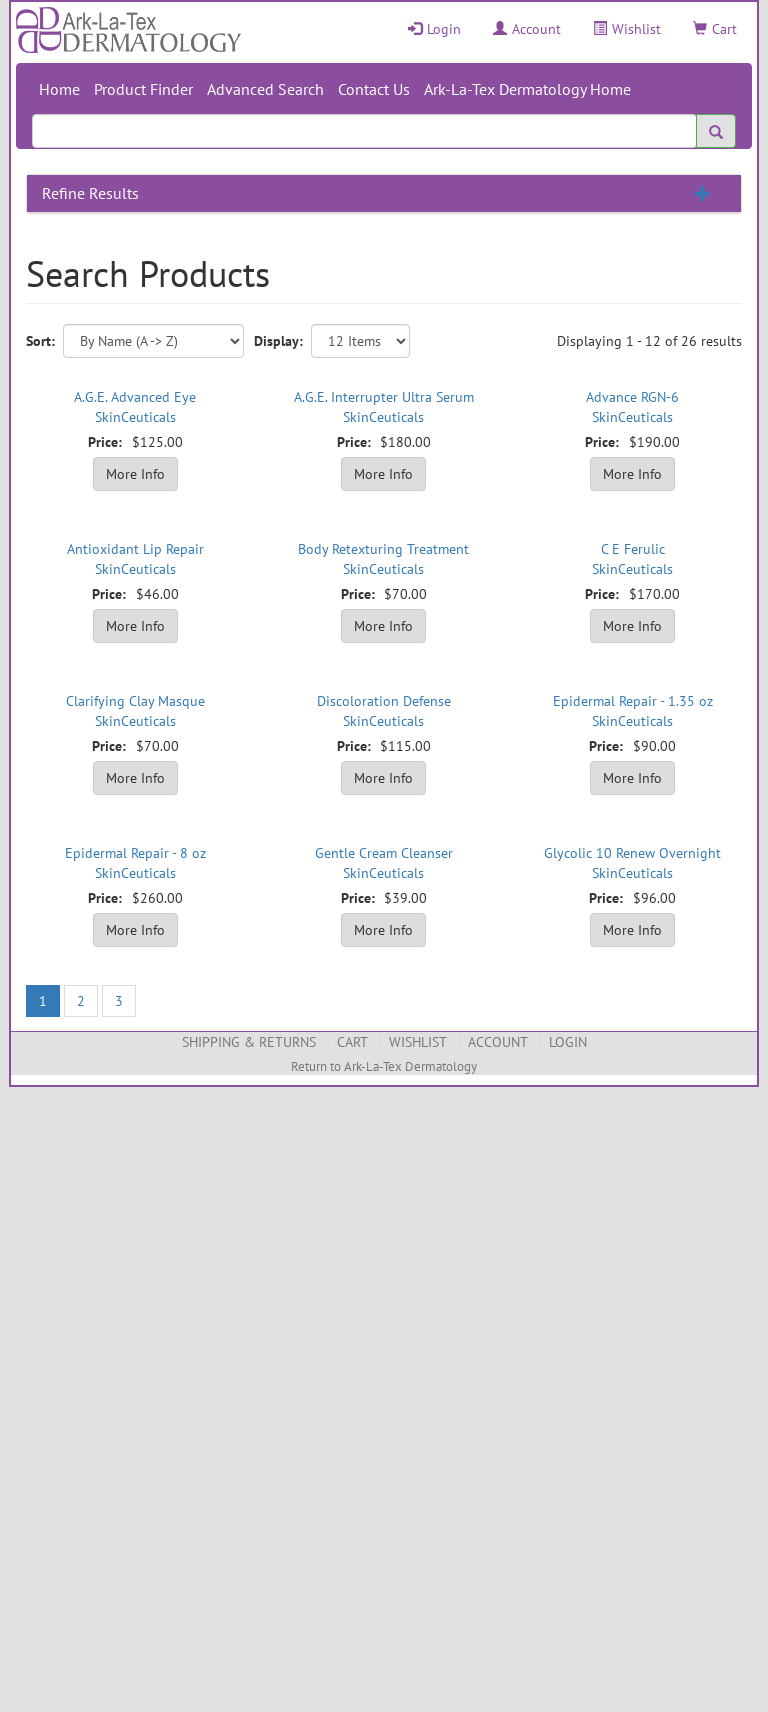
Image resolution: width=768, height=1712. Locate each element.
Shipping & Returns (249, 1042)
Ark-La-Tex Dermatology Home (527, 89)
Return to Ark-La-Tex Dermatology (384, 1066)
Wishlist (627, 29)
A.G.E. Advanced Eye (135, 397)
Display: (278, 341)
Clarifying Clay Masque (135, 701)
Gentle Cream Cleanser (384, 853)
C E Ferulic (633, 549)
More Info (135, 474)
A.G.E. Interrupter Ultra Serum (384, 397)
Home (59, 89)
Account (527, 29)
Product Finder (143, 89)
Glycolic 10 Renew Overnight (632, 853)
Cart (715, 29)
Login (434, 29)
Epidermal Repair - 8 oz (135, 853)
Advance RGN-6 (632, 397)
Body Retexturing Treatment (383, 549)
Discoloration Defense (384, 701)
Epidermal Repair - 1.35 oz (633, 701)
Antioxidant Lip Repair (135, 549)
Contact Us (374, 89)
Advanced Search (265, 89)
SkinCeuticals (135, 417)
